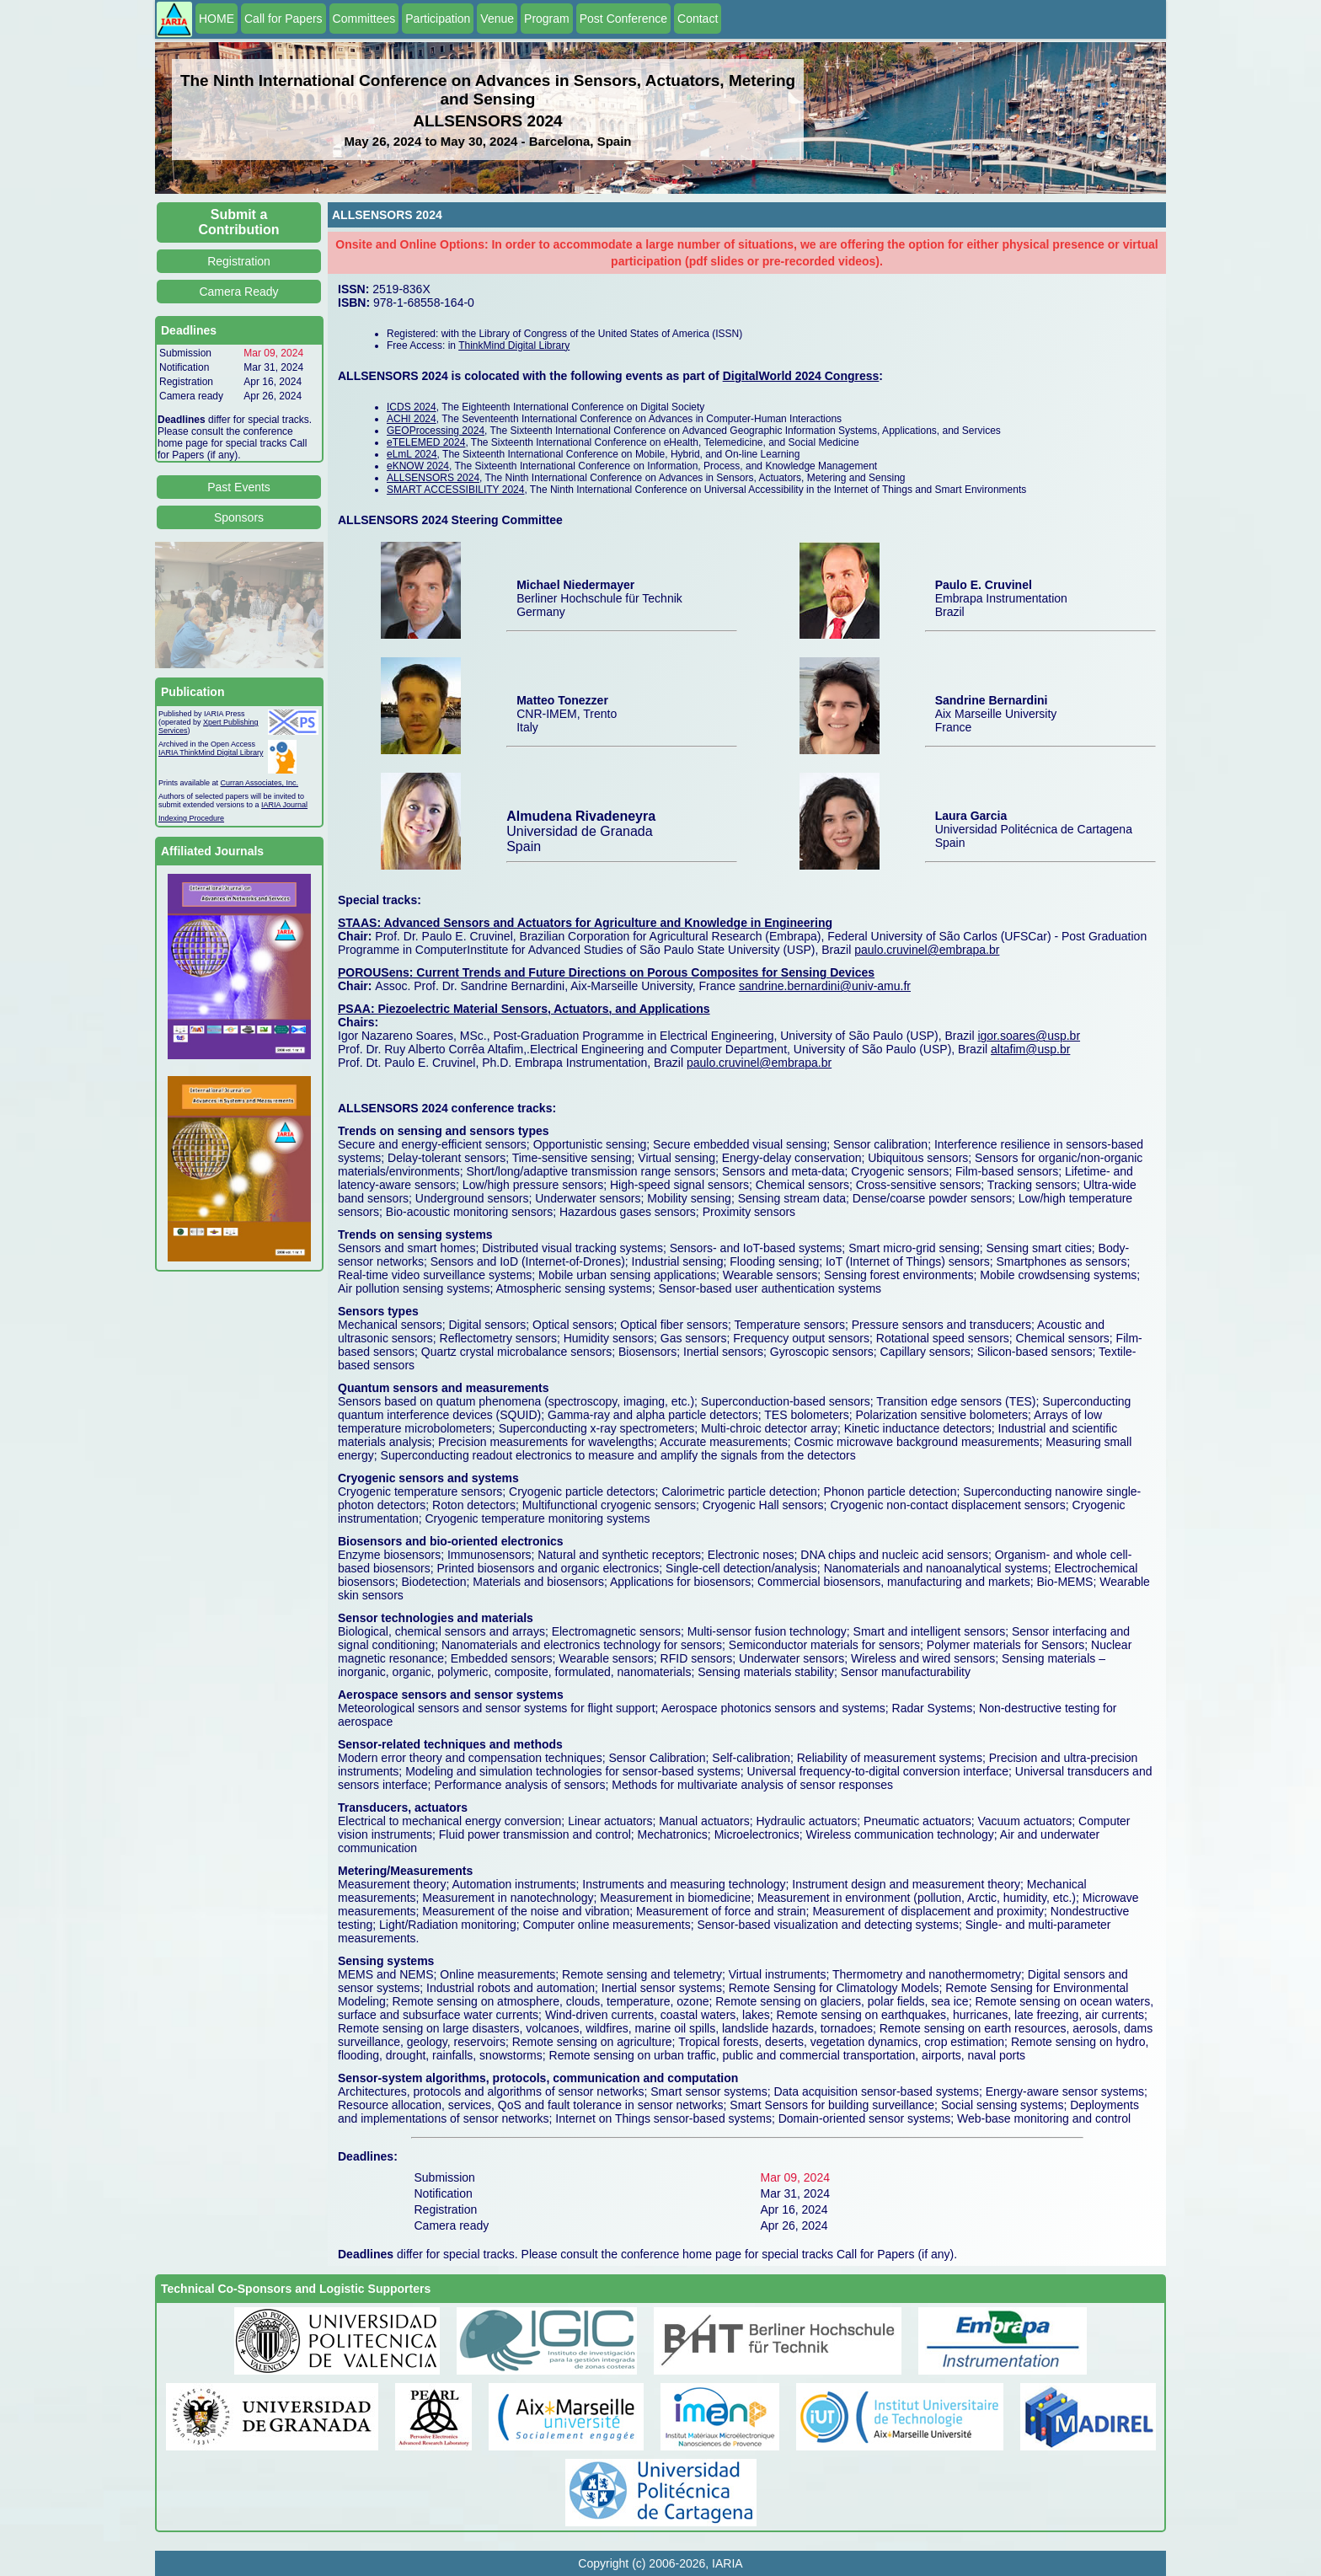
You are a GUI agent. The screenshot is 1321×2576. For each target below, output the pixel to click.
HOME (216, 18)
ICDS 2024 (411, 407)
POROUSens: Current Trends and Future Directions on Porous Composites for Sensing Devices (606, 972)
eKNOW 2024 (418, 466)
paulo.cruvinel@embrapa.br (926, 949)
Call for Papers (283, 18)
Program (547, 18)
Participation (437, 18)
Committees (364, 18)
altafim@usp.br (1030, 1049)
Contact (697, 18)
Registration (238, 261)
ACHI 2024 (411, 419)
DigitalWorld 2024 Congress (801, 376)
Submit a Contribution (239, 222)
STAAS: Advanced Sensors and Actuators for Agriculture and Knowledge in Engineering (585, 922)
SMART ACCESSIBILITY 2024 (455, 489)
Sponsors (239, 517)
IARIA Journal (284, 805)
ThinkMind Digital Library (514, 345)
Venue (497, 18)
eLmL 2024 (412, 454)
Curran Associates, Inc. (260, 783)
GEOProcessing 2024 (435, 430)
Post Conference (623, 18)
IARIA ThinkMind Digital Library (210, 752)
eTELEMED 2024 (426, 442)
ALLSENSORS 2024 (433, 478)
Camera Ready (238, 291)
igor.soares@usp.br (1028, 1035)
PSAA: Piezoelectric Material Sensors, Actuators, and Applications (524, 1008)
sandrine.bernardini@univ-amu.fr (825, 986)
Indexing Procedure (191, 818)
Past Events (238, 487)
